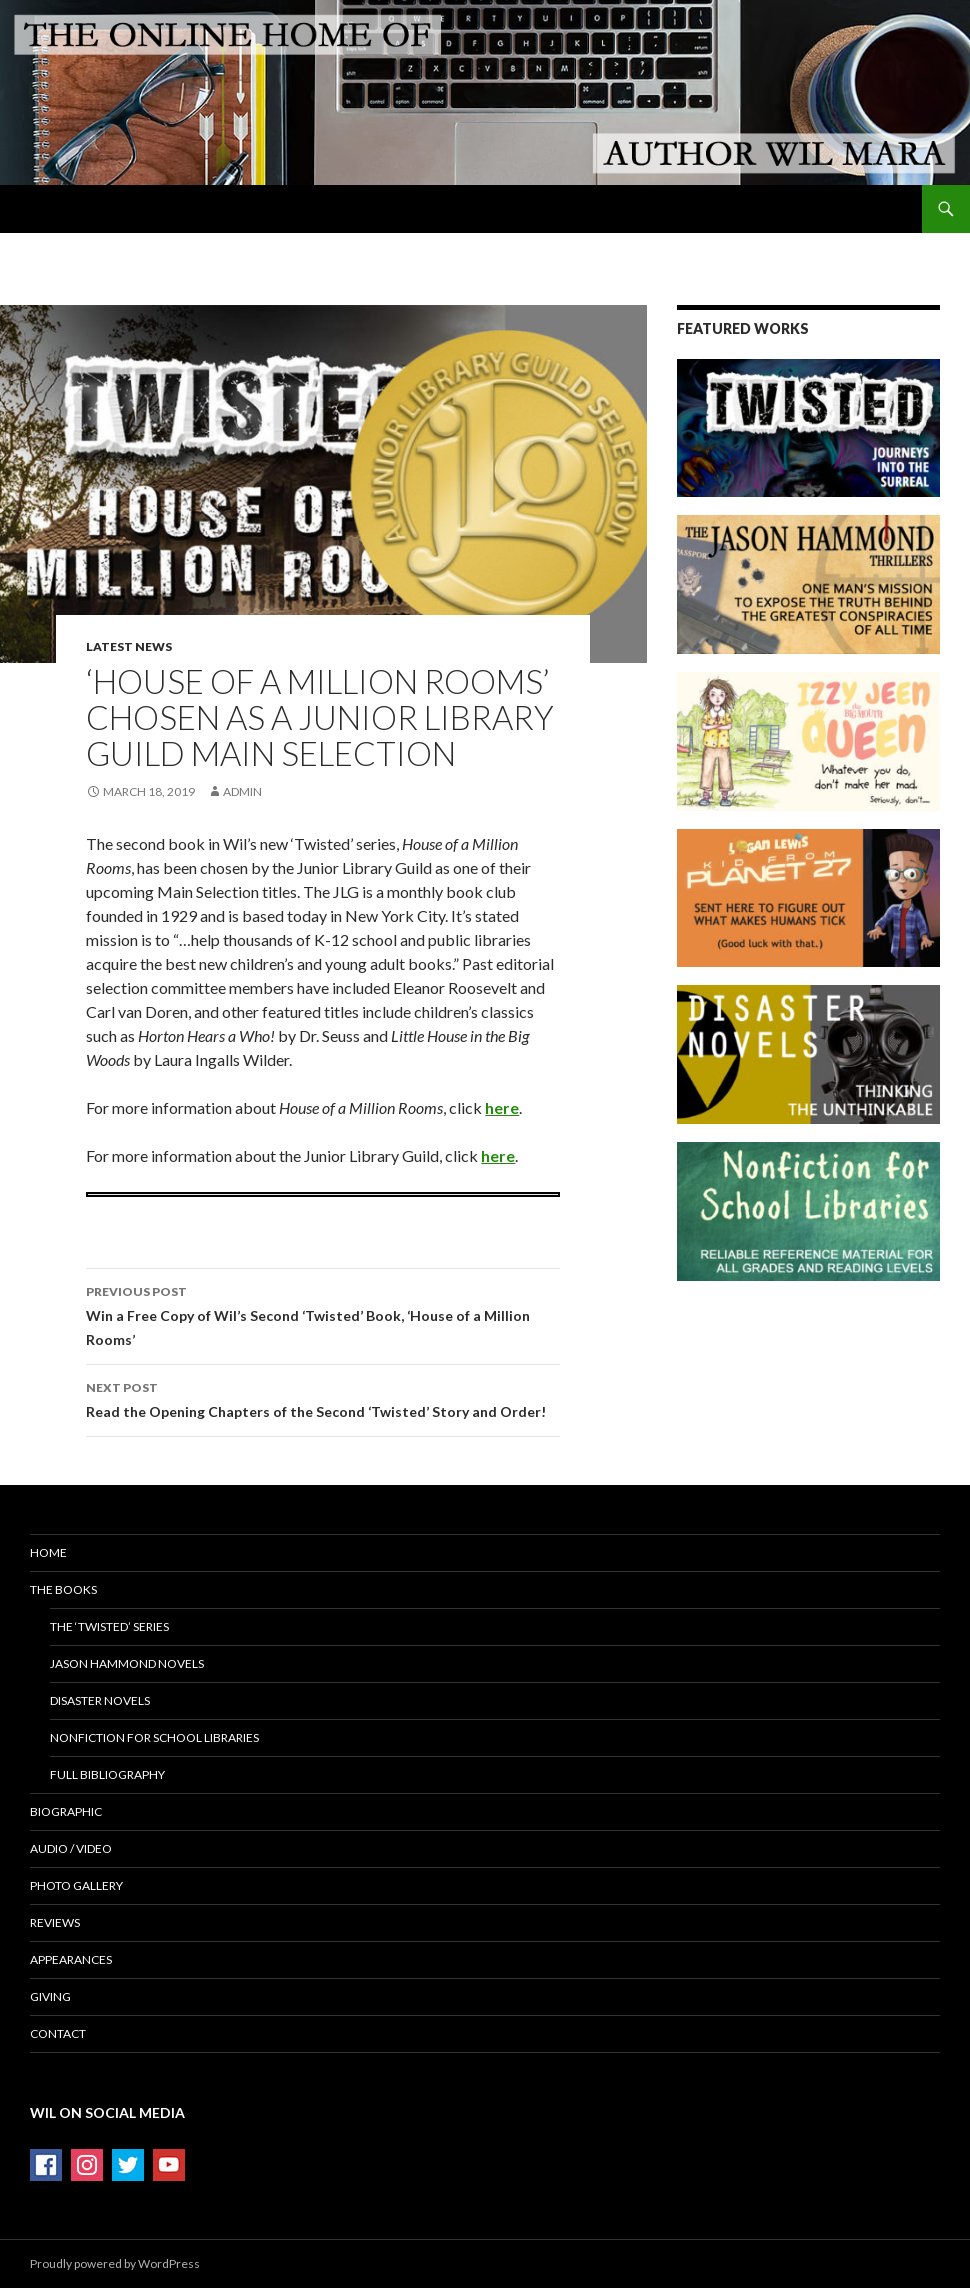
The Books (63, 1589)
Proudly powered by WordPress (115, 2263)
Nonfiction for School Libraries (154, 1737)
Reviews (55, 1922)
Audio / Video (71, 1848)
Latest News (129, 646)
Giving (50, 1996)
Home (48, 1552)
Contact (58, 2033)
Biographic (66, 1811)
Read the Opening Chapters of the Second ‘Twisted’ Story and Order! (323, 1398)
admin (242, 791)
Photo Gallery (76, 1885)
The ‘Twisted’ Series (109, 1626)
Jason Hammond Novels (127, 1663)
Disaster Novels (100, 1700)
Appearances (71, 1959)
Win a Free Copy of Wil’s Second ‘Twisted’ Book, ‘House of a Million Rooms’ (323, 1314)
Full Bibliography (107, 1774)
